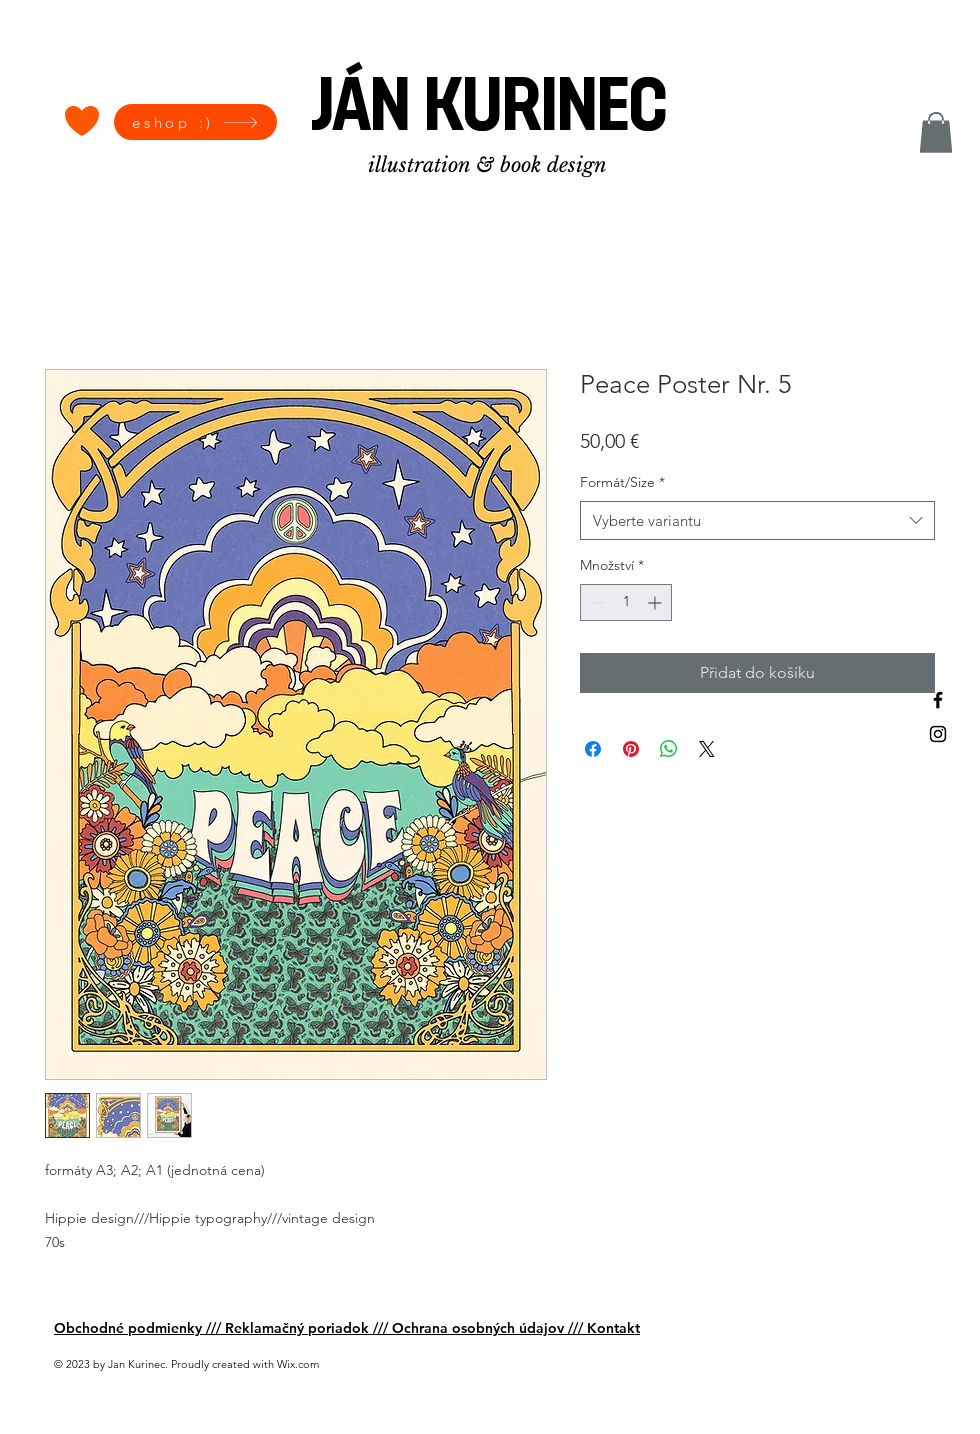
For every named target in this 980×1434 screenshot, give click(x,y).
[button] (936, 132)
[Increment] (656, 602)
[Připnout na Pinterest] (631, 749)
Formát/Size (622, 482)
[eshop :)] (195, 122)
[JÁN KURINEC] (489, 111)
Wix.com (298, 1364)
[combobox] (757, 520)
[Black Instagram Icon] (938, 734)
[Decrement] (595, 602)
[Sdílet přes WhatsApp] (669, 749)
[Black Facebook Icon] (938, 700)
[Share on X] (707, 749)
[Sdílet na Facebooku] (593, 749)
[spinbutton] (626, 602)
